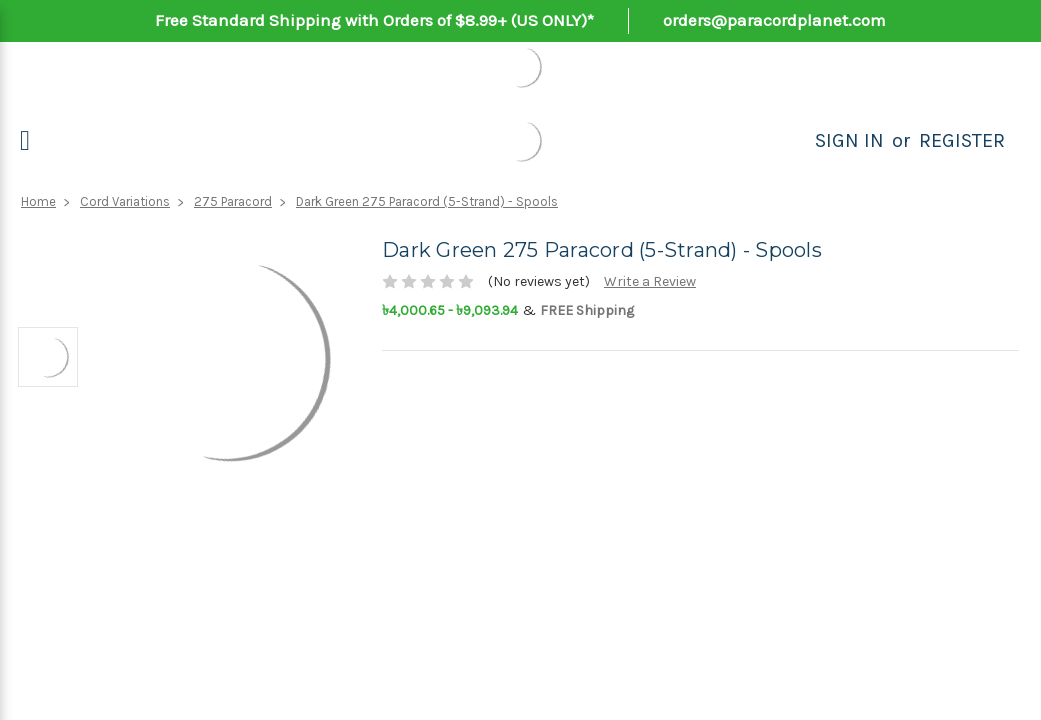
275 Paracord (233, 201)
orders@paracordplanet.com (774, 20)
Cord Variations (125, 201)
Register (962, 140)
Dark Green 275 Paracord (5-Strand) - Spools (427, 201)
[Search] (793, 141)
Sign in (849, 140)
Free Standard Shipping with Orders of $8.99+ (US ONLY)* (374, 20)
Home (38, 201)
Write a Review (650, 281)
